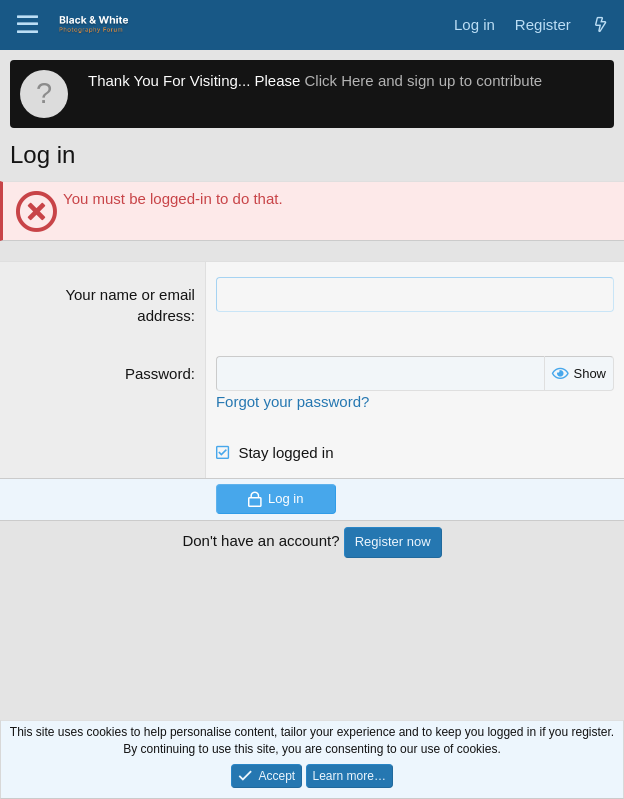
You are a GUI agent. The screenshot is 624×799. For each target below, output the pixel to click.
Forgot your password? (292, 401)
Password (158, 373)
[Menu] (27, 25)
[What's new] (600, 24)
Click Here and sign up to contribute (424, 80)
